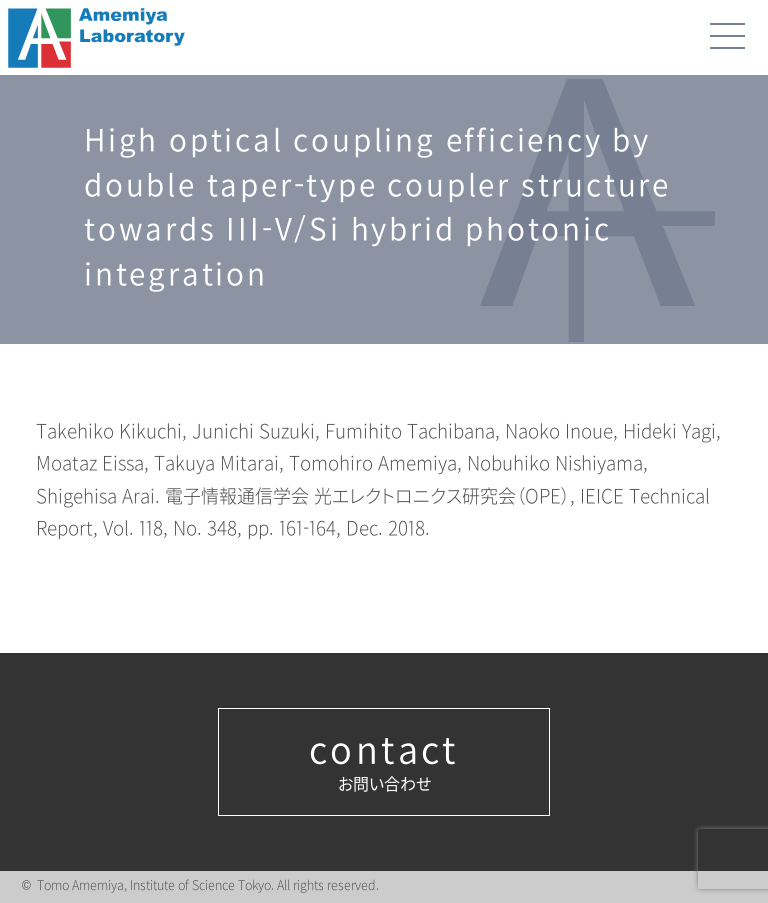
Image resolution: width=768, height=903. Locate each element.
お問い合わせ (384, 762)
